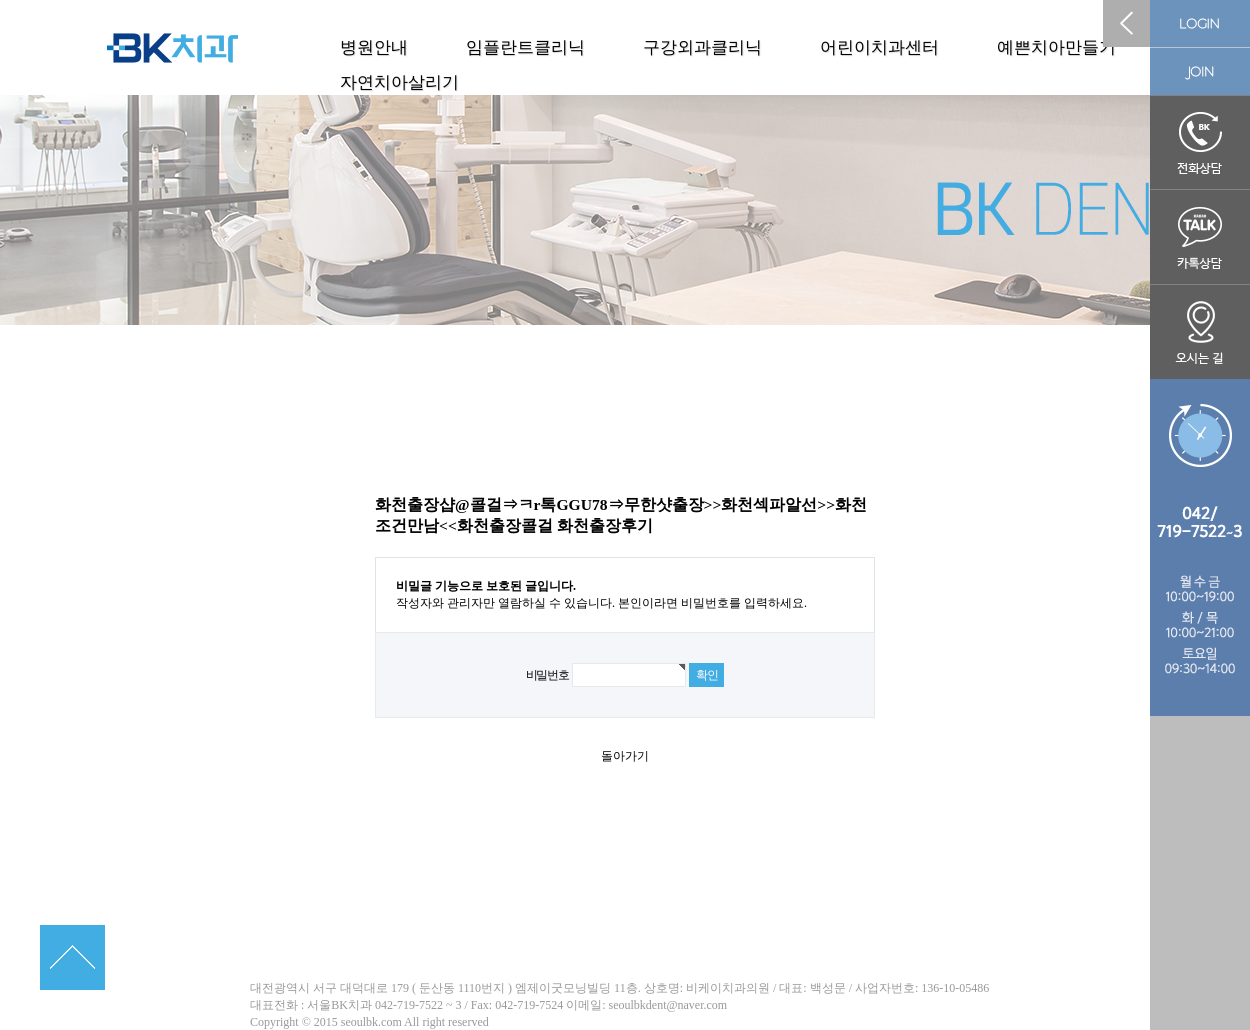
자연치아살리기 (399, 82)
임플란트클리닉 (525, 47)
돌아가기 (625, 756)
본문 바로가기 (0, 0)
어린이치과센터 (879, 47)
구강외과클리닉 (702, 47)
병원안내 (374, 47)
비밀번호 (547, 675)
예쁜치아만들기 (1056, 47)
